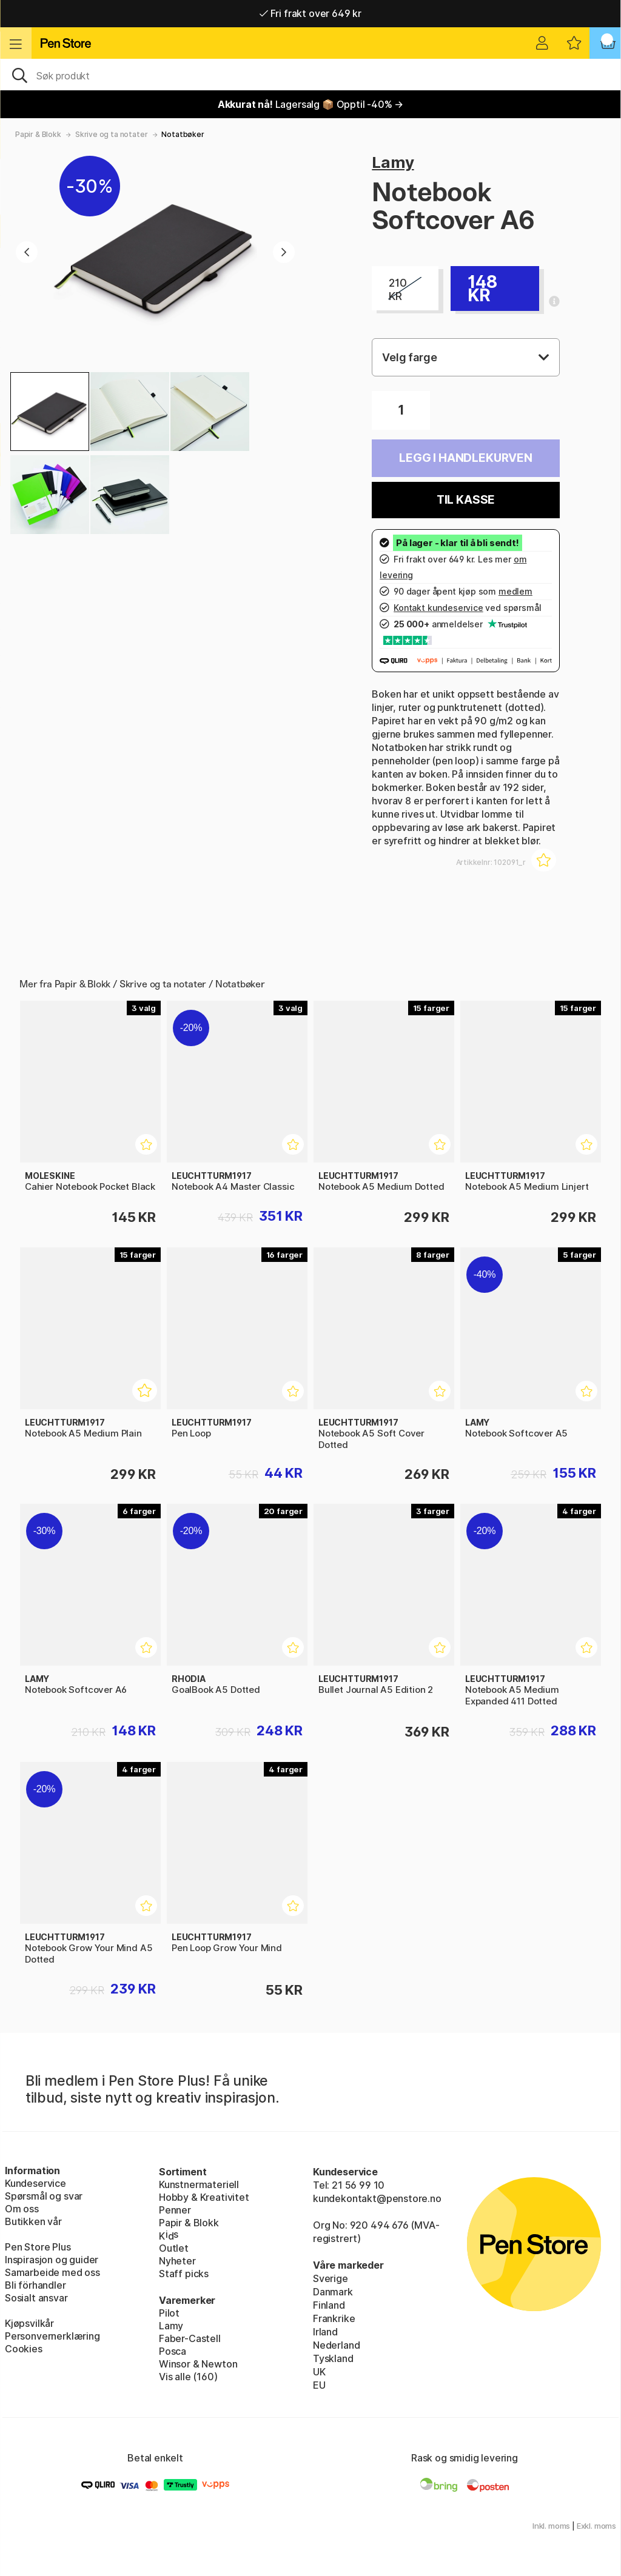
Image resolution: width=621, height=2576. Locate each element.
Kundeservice (35, 2183)
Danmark (333, 2292)
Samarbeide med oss (52, 2272)
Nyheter (177, 2261)
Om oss (22, 2209)
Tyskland (333, 2358)
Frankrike (334, 2318)
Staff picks (184, 2273)
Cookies (23, 2349)
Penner (175, 2210)
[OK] (310, 74)
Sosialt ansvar (36, 2298)
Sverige (330, 2278)
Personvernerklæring (52, 2336)
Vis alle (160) (188, 2377)
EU (319, 2385)
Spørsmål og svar (43, 2196)
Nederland (336, 2345)
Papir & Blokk (38, 134)
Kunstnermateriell (199, 2184)
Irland (325, 2332)
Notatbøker (182, 134)
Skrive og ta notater (111, 134)
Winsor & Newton (198, 2364)
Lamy (393, 162)
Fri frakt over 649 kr (310, 13)
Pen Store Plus (38, 2247)
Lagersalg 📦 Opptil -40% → (311, 104)
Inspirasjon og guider (51, 2260)
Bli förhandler (35, 2285)
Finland (329, 2305)
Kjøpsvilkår (29, 2323)
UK (319, 2372)
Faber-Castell (190, 2338)
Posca (172, 2351)
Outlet (174, 2248)
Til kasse (466, 500)
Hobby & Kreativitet (204, 2197)
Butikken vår (33, 2221)
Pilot (169, 2313)
